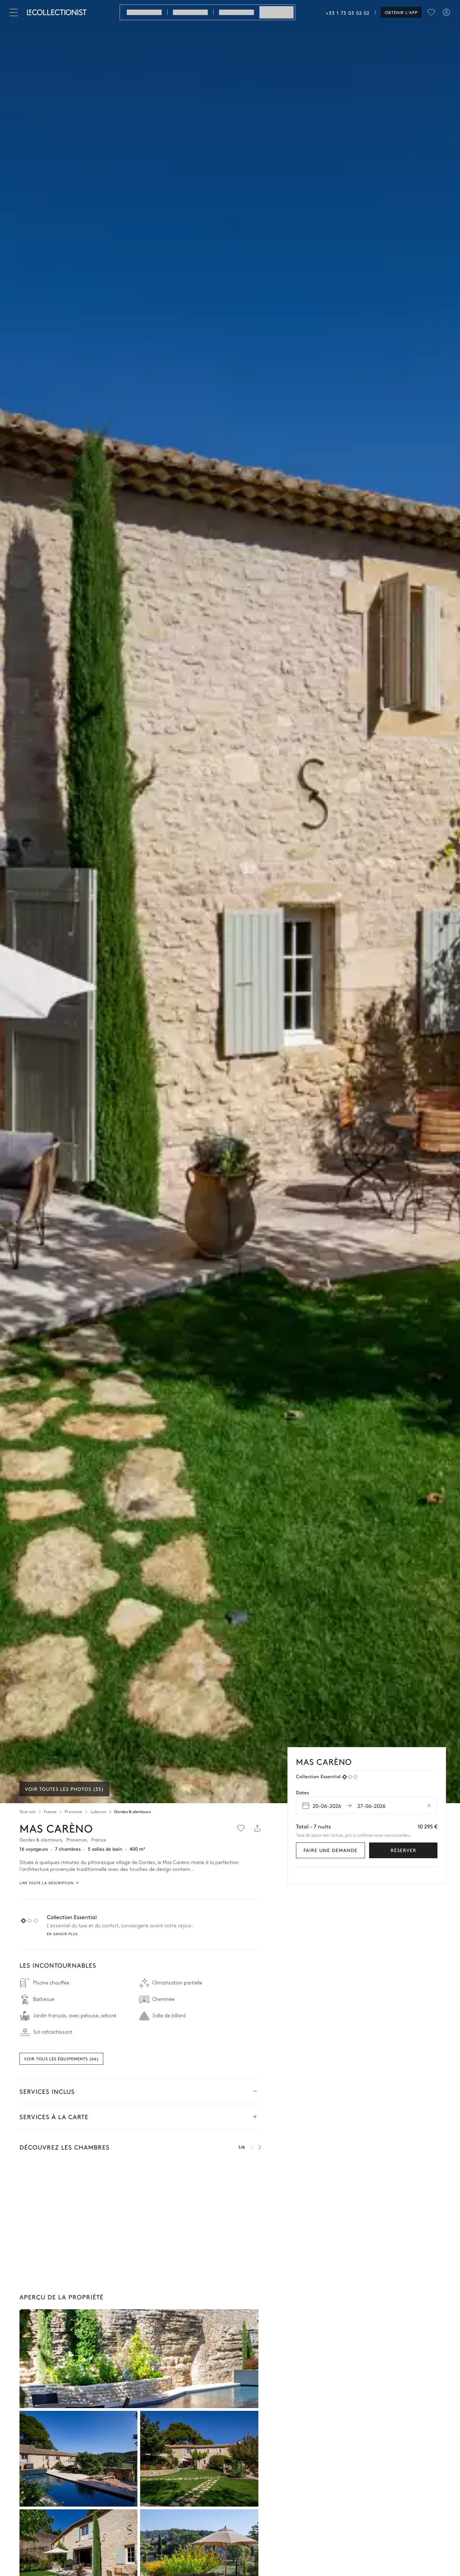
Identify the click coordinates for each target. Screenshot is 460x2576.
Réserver (403, 1850)
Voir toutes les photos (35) (64, 1788)
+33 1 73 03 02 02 (347, 13)
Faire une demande (330, 1850)
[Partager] (257, 1828)
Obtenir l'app (401, 12)
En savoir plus (62, 1933)
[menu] (431, 12)
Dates (302, 1792)
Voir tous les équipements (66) (61, 2058)
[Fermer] (15, 12)
